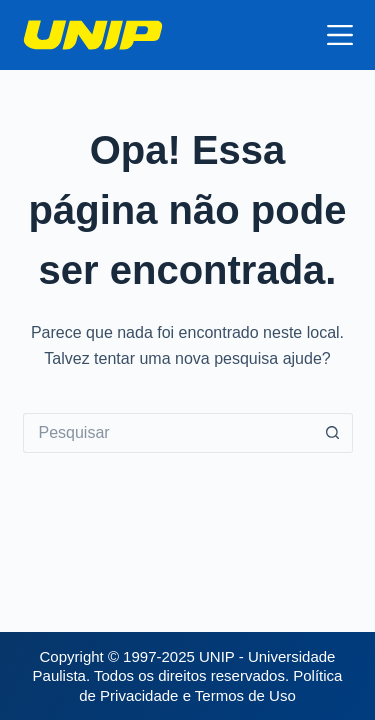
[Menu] (340, 35)
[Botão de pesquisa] (333, 433)
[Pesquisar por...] (168, 433)
